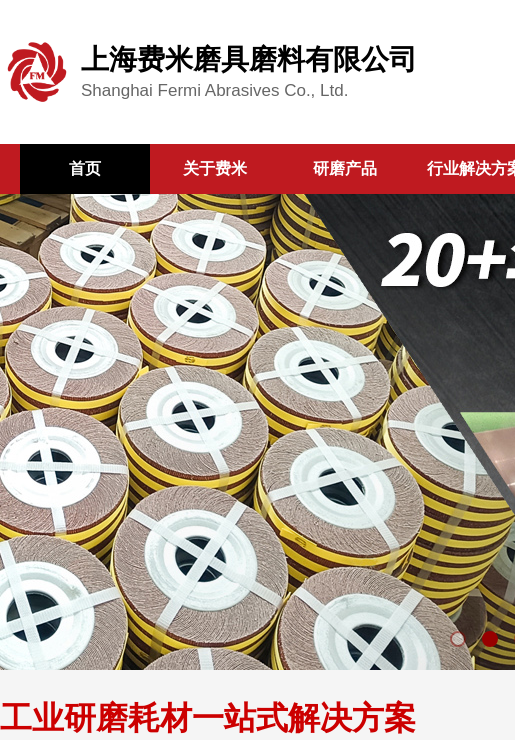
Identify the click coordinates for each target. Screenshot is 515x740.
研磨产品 (345, 168)
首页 (85, 168)
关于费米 (215, 168)
